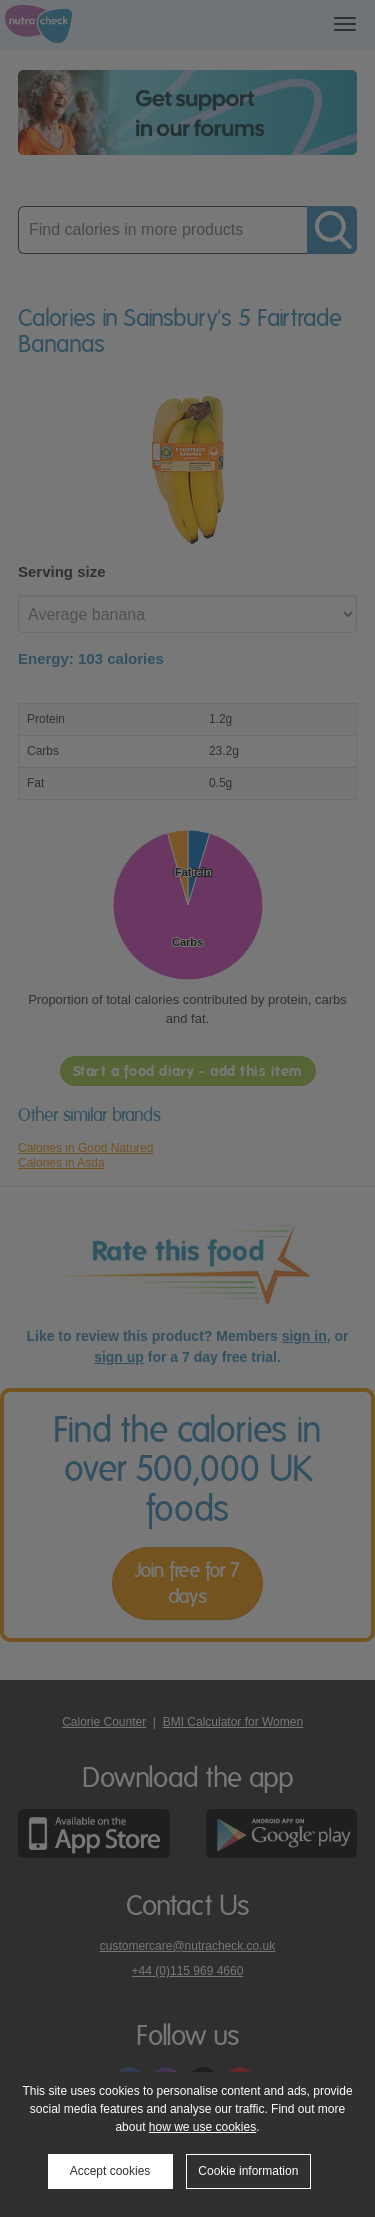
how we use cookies (202, 2127)
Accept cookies (110, 2171)
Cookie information (248, 2171)
